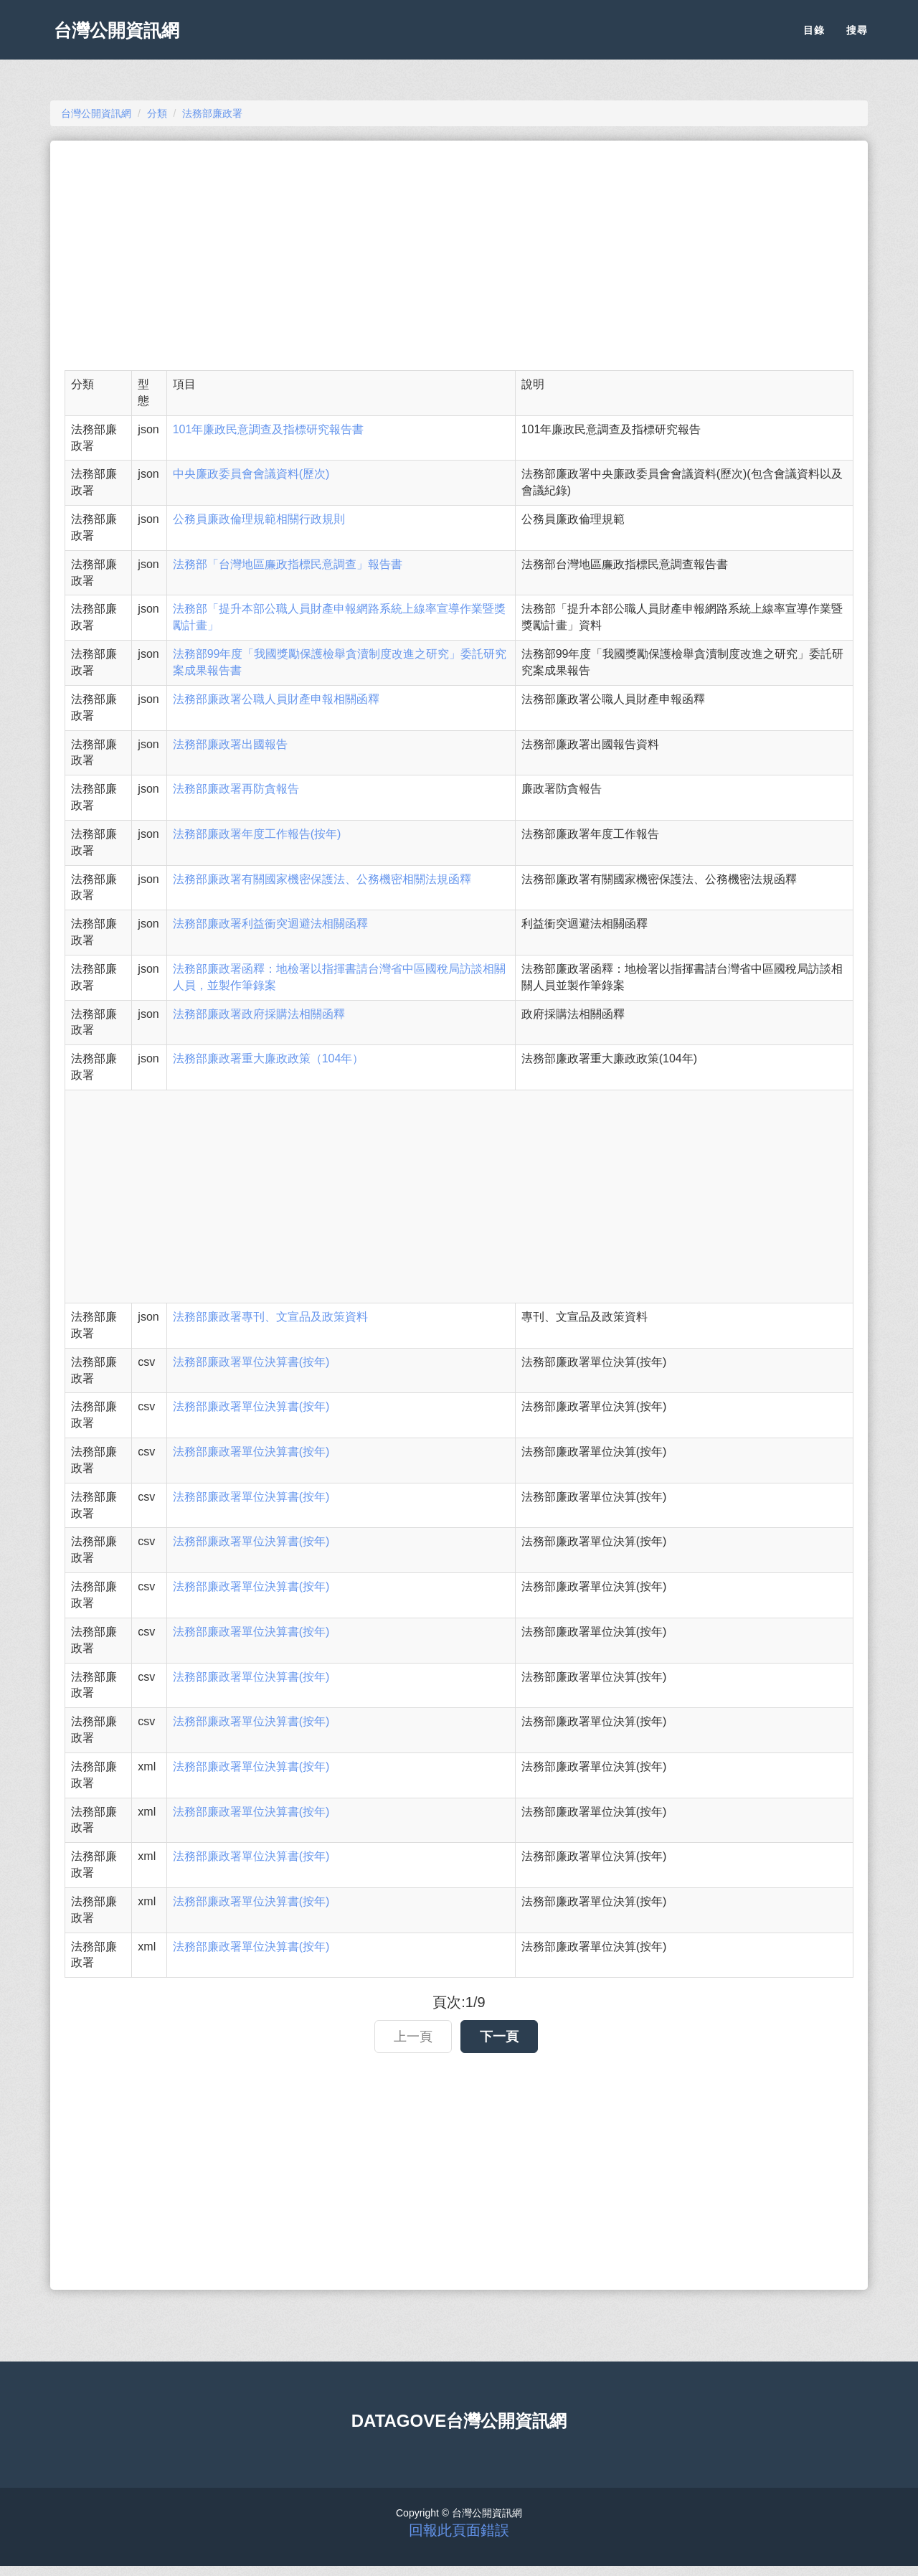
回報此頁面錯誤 (459, 2530)
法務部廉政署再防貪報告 (236, 789)
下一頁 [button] (499, 2036)
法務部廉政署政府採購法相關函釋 (259, 1014)
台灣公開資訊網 (120, 36)
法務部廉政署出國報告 (230, 744)
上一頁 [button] (413, 2036)
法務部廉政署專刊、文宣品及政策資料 (270, 1317)
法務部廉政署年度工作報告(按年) (257, 834)
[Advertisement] (459, 255)
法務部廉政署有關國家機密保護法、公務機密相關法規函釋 (322, 879)
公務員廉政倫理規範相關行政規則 (259, 519)
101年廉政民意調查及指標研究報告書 (268, 429)
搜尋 (857, 35)
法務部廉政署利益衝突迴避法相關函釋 (270, 923)
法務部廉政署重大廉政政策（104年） (268, 1058)
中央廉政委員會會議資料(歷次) (251, 474)
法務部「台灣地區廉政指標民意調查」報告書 (287, 564)
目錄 (814, 35)
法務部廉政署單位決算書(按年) (251, 1362)
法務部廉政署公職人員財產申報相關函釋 (276, 699)
